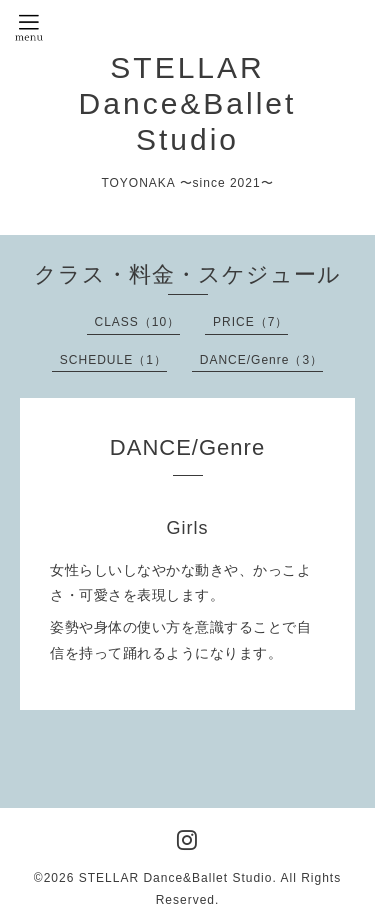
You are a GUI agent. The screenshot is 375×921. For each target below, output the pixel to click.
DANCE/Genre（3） (261, 360)
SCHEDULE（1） (113, 360)
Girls (188, 528)
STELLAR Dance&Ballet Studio (188, 103)
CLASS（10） (138, 322)
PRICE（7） (250, 322)
